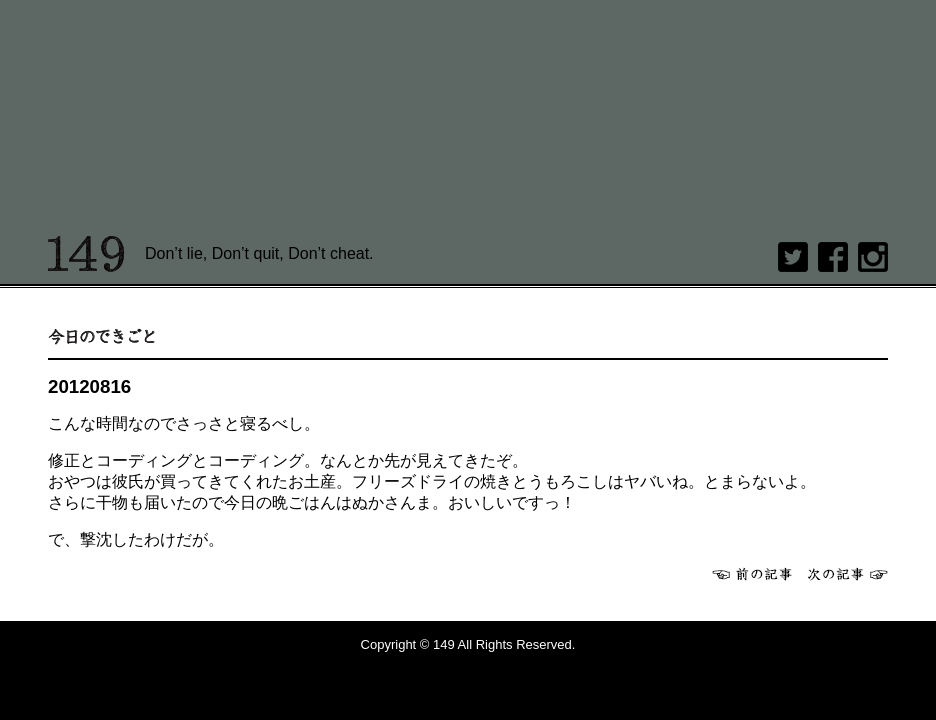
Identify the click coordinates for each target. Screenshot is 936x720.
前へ (752, 574)
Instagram (873, 257)
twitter (793, 257)
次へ (848, 574)
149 (86, 254)
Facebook (833, 257)
